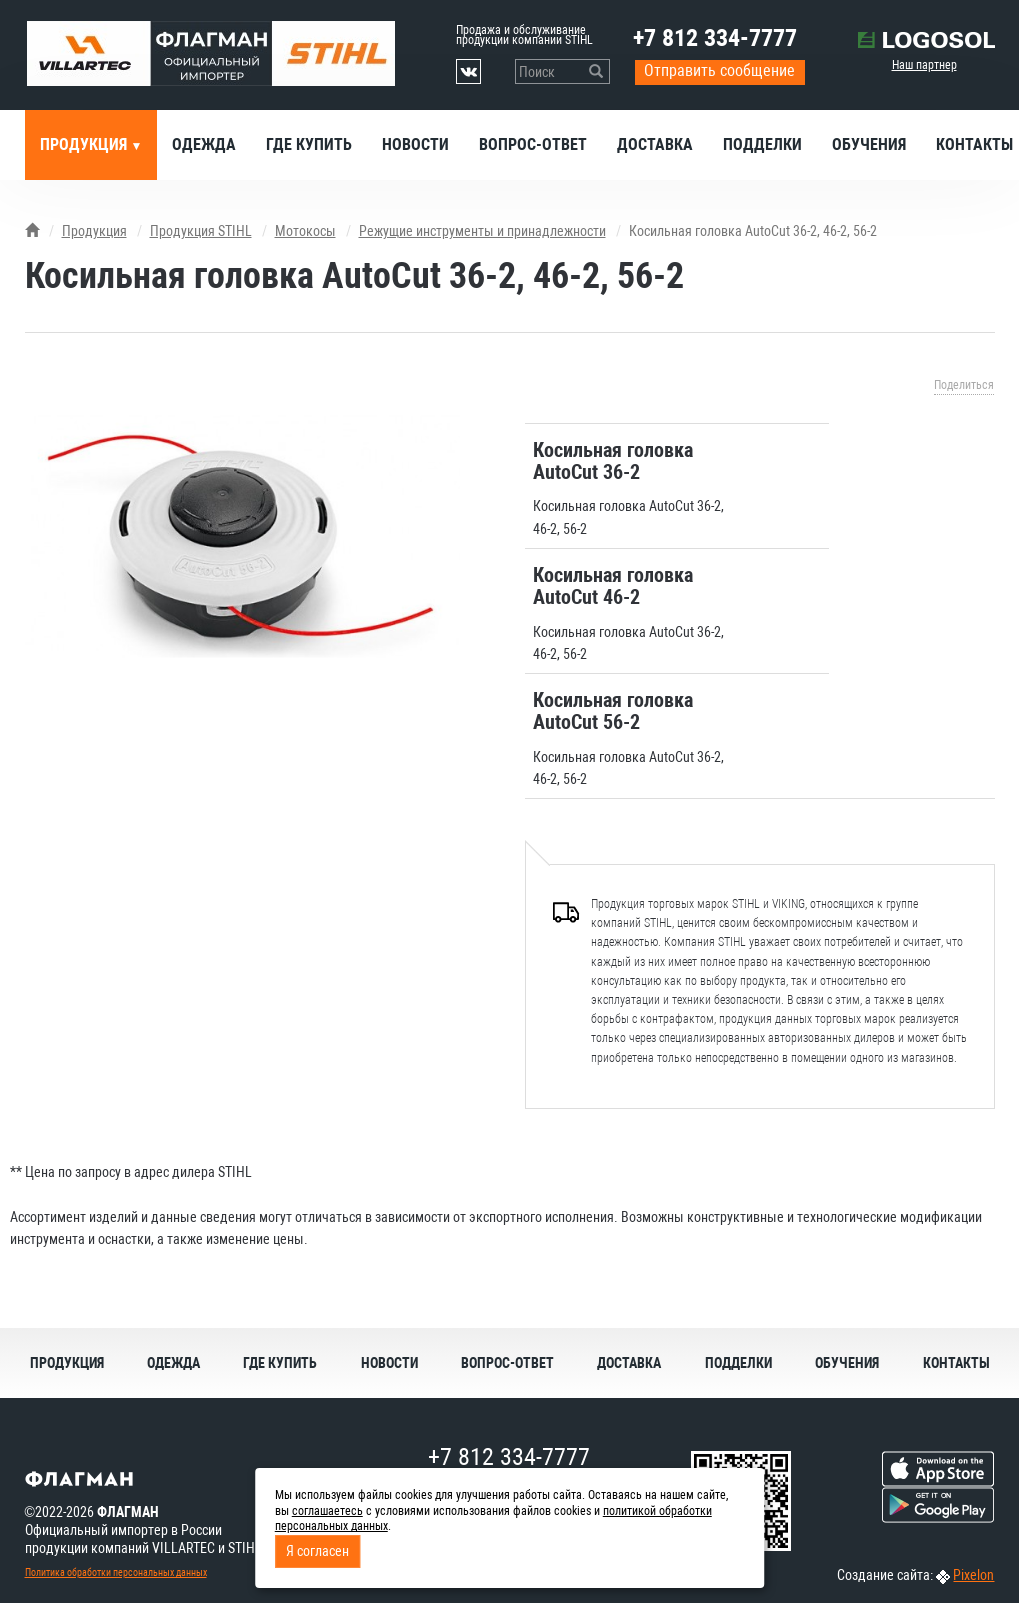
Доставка (655, 144)
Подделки (762, 144)
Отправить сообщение (719, 70)
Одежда (204, 144)
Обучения (869, 144)
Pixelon (973, 1575)
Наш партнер (924, 65)
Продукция (85, 144)
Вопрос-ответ (533, 144)
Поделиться (964, 385)
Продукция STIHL (201, 231)
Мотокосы (305, 231)
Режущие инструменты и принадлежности (482, 231)
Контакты (956, 1363)
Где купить (309, 144)
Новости (415, 144)
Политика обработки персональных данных (116, 1572)
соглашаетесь (327, 1511)
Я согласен (317, 1551)
